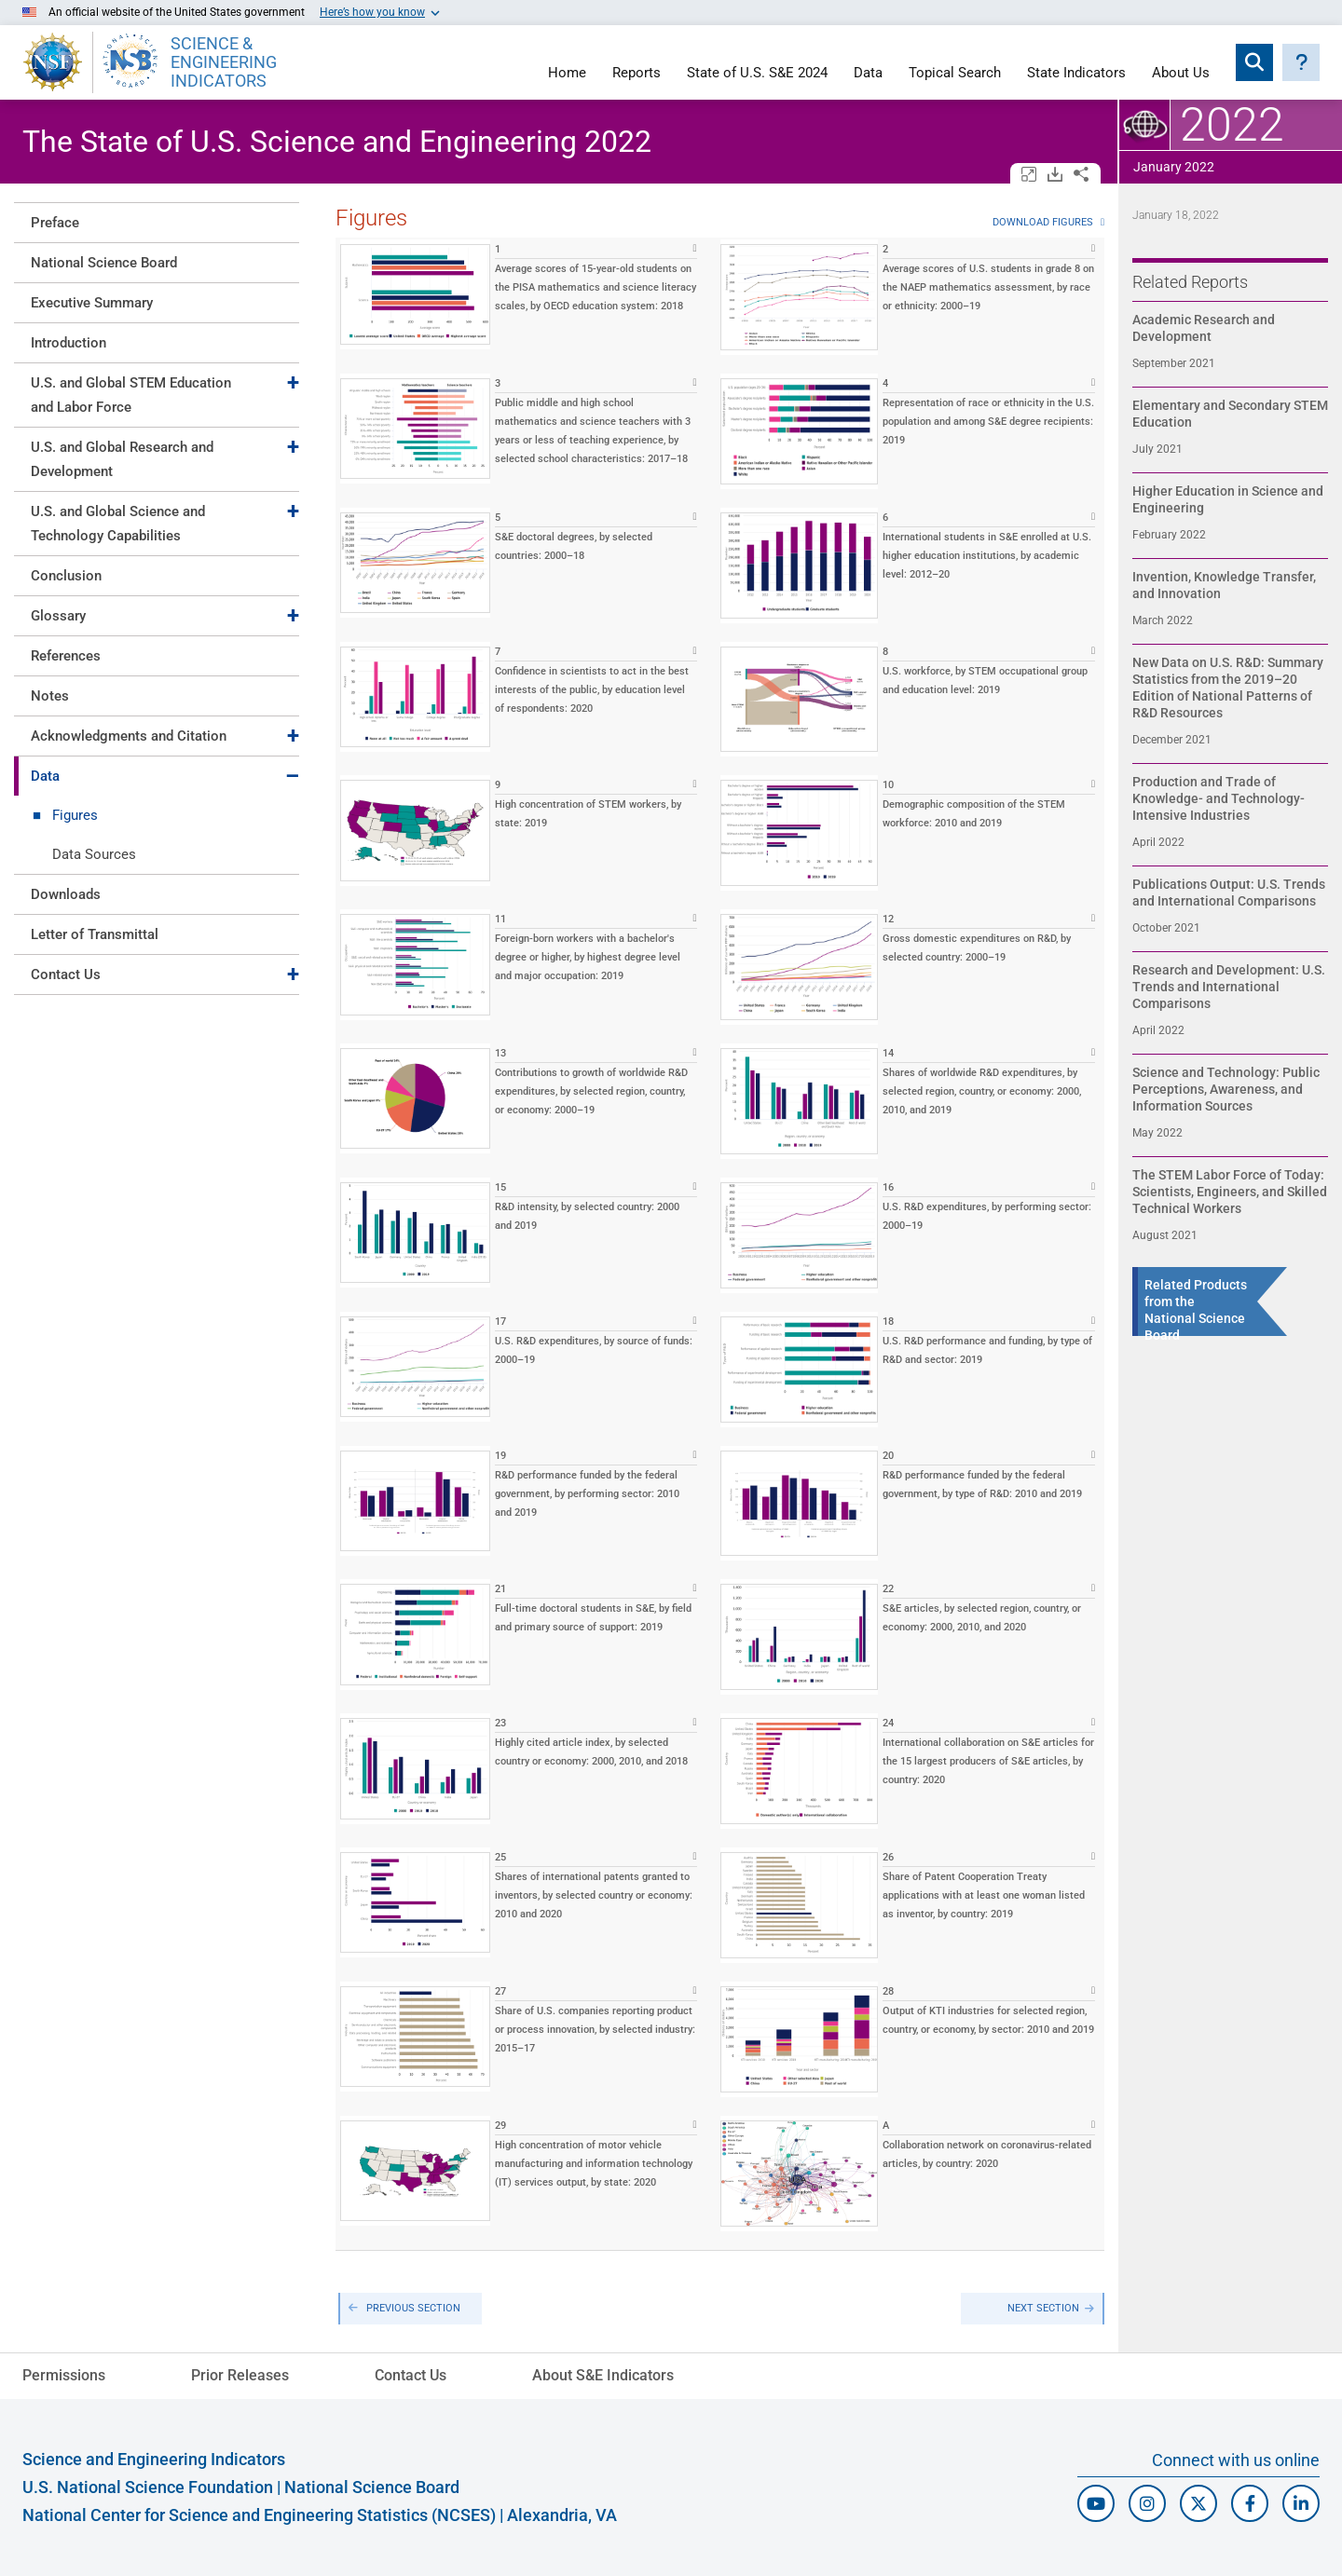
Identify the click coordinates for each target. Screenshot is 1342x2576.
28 (888, 1991)
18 (888, 1321)
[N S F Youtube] (1096, 2503)
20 (888, 1456)
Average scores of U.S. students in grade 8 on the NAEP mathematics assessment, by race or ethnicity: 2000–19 (988, 287)
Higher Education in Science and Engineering (1227, 499)
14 (888, 1053)
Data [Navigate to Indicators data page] (868, 73)
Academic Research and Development (1203, 328)
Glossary (58, 615)
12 (888, 919)
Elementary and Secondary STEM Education (1230, 413)
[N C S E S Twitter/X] (1198, 2503)
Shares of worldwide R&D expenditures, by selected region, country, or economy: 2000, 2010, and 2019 (982, 1091)
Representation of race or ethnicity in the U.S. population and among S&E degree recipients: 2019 (988, 421)
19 (500, 1456)
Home (567, 73)
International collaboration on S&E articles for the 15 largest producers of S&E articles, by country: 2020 (988, 1761)
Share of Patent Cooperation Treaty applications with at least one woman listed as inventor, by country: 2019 (984, 1895)
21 (500, 1589)
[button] (1301, 62)
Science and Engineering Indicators (153, 2459)
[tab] (156, 222)
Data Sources (94, 854)
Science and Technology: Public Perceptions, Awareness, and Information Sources (1226, 1089)
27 (500, 1991)
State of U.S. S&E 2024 (757, 73)
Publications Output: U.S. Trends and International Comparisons (1228, 892)
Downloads (66, 894)
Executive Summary (92, 302)
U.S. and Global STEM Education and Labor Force (131, 395)
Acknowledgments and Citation (128, 736)
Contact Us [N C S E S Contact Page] (410, 2375)
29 (500, 2125)
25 (500, 1857)
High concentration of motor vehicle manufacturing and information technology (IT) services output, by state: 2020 (593, 2163)
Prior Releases (240, 2375)
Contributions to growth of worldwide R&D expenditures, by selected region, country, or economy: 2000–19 (591, 1091)
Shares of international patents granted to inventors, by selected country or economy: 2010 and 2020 (593, 1895)
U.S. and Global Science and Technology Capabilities (118, 523)
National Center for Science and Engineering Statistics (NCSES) (259, 2515)
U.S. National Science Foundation (147, 2487)
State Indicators (1076, 73)
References (66, 655)
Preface (55, 222)
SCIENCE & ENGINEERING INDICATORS (224, 62)
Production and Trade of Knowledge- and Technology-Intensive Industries (1218, 798)
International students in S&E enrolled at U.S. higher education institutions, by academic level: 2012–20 (987, 555)
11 (500, 919)
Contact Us (66, 974)
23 (500, 1723)
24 (888, 1723)
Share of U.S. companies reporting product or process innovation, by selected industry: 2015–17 (595, 2029)
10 (888, 785)
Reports (636, 73)
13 (500, 1053)
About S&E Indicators (603, 2375)
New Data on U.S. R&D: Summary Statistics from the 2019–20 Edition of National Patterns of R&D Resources (1227, 687)
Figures (75, 815)
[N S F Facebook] (1249, 2503)
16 (888, 1187)
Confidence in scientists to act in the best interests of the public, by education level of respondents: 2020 (592, 690)
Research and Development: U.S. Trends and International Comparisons (1228, 986)
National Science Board (104, 262)
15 (500, 1187)
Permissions (63, 2375)
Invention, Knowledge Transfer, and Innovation (1224, 585)
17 (500, 1321)
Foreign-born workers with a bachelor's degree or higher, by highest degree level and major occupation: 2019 (587, 957)
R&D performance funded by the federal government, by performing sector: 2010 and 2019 (587, 1494)
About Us (1181, 73)
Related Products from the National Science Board (1195, 1310)
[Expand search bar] (1254, 62)
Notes (50, 696)
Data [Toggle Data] (45, 776)
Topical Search (955, 73)
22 (888, 1589)
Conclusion (66, 575)
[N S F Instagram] (1147, 2503)
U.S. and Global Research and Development (122, 459)
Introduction (68, 342)
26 (888, 1857)
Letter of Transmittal (94, 934)
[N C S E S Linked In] (1301, 2503)
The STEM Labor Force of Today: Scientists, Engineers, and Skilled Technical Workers (1229, 1191)
